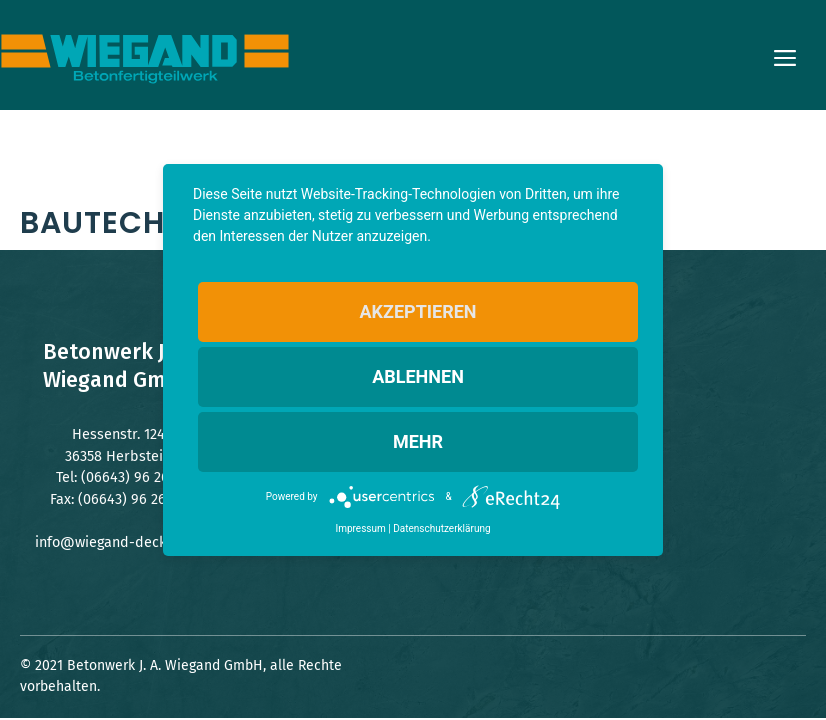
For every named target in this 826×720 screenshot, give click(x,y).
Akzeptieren (417, 311)
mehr (418, 441)
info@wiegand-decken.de (118, 542)
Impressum (360, 528)
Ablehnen (418, 376)
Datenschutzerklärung (441, 528)
